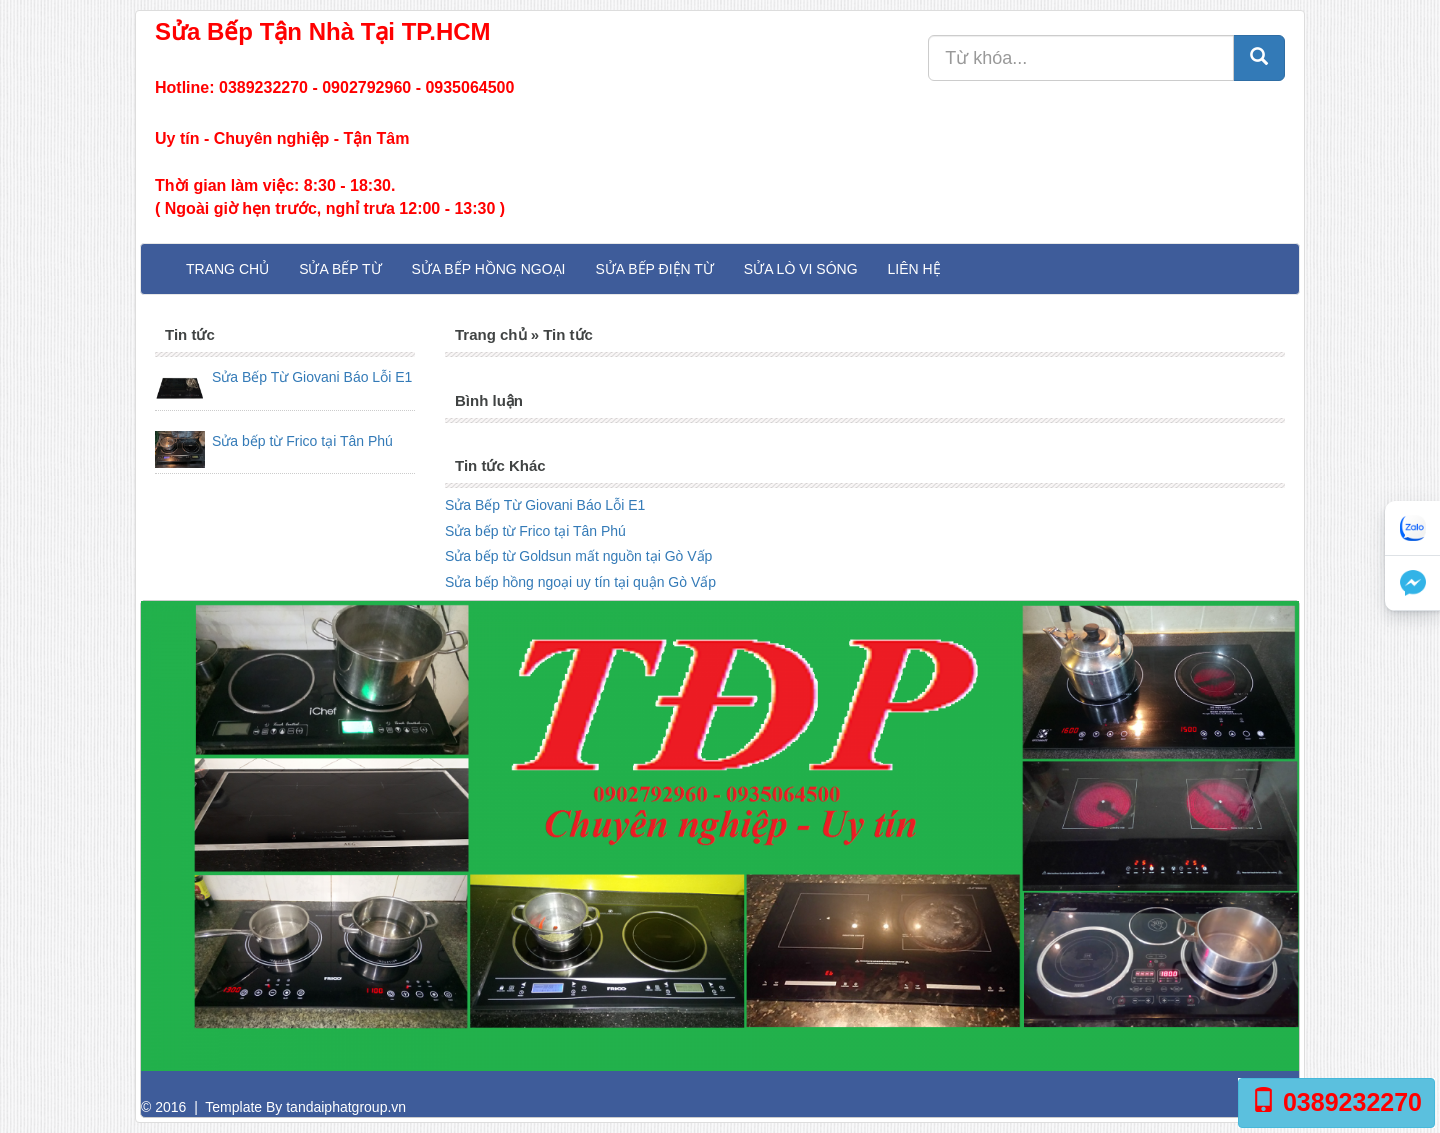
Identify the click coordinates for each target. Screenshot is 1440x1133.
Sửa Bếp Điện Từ (654, 269)
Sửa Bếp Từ (340, 269)
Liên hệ (914, 269)
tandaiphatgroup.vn (346, 1107)
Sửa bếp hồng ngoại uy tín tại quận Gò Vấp (580, 582)
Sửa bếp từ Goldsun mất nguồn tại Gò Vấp (578, 556)
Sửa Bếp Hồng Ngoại (489, 269)
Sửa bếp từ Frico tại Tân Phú (302, 441)
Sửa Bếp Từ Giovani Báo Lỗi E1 (312, 377)
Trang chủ (227, 269)
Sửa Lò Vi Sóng (801, 269)
